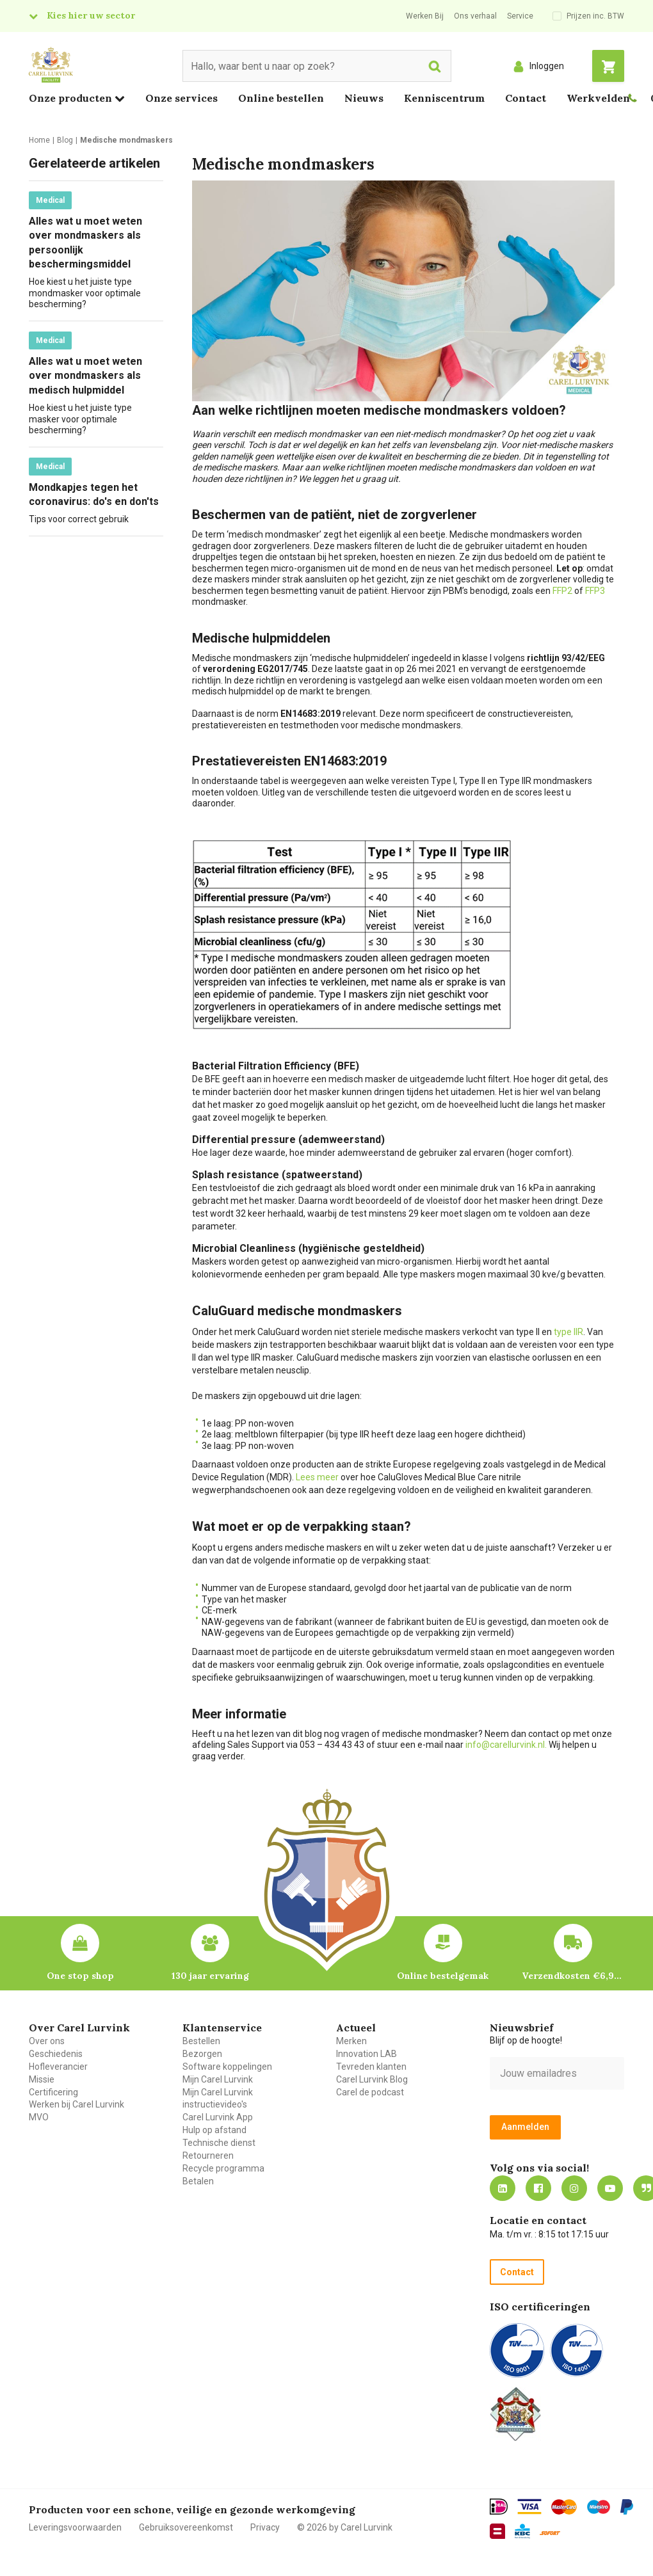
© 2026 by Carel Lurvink (344, 2527)
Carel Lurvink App (217, 2117)
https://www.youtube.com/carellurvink (610, 2188)
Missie (41, 2079)
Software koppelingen (227, 2066)
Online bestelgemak (442, 1975)
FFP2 (562, 591)
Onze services (181, 98)
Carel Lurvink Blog (372, 2079)
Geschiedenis (56, 2054)
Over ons (47, 2041)
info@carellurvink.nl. (506, 1745)
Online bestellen (281, 98)
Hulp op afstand (214, 2130)
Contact (525, 98)
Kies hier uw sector (91, 15)
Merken (351, 2041)
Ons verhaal (475, 16)
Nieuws (363, 98)
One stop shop (80, 1975)
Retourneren (208, 2155)
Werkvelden (598, 98)
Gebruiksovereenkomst (186, 2527)
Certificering (53, 2092)
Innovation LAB (366, 2054)
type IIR (568, 1332)
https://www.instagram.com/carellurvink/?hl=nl (574, 2188)
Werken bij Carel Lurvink (76, 2104)
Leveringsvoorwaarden (75, 2527)
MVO (39, 2117)
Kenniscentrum (444, 98)
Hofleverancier (58, 2066)
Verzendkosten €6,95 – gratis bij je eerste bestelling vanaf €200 (573, 1975)
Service (520, 16)
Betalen (198, 2181)
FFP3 (595, 591)
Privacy (265, 2527)
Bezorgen (202, 2054)
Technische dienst (218, 2143)
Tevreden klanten (371, 2066)
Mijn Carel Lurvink (217, 2079)
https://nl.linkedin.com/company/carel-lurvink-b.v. (502, 2188)
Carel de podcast (370, 2092)
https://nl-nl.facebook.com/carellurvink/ (538, 2188)
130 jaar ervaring (210, 1975)
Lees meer (318, 1477)
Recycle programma (223, 2168)
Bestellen (201, 2041)
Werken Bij (425, 16)
